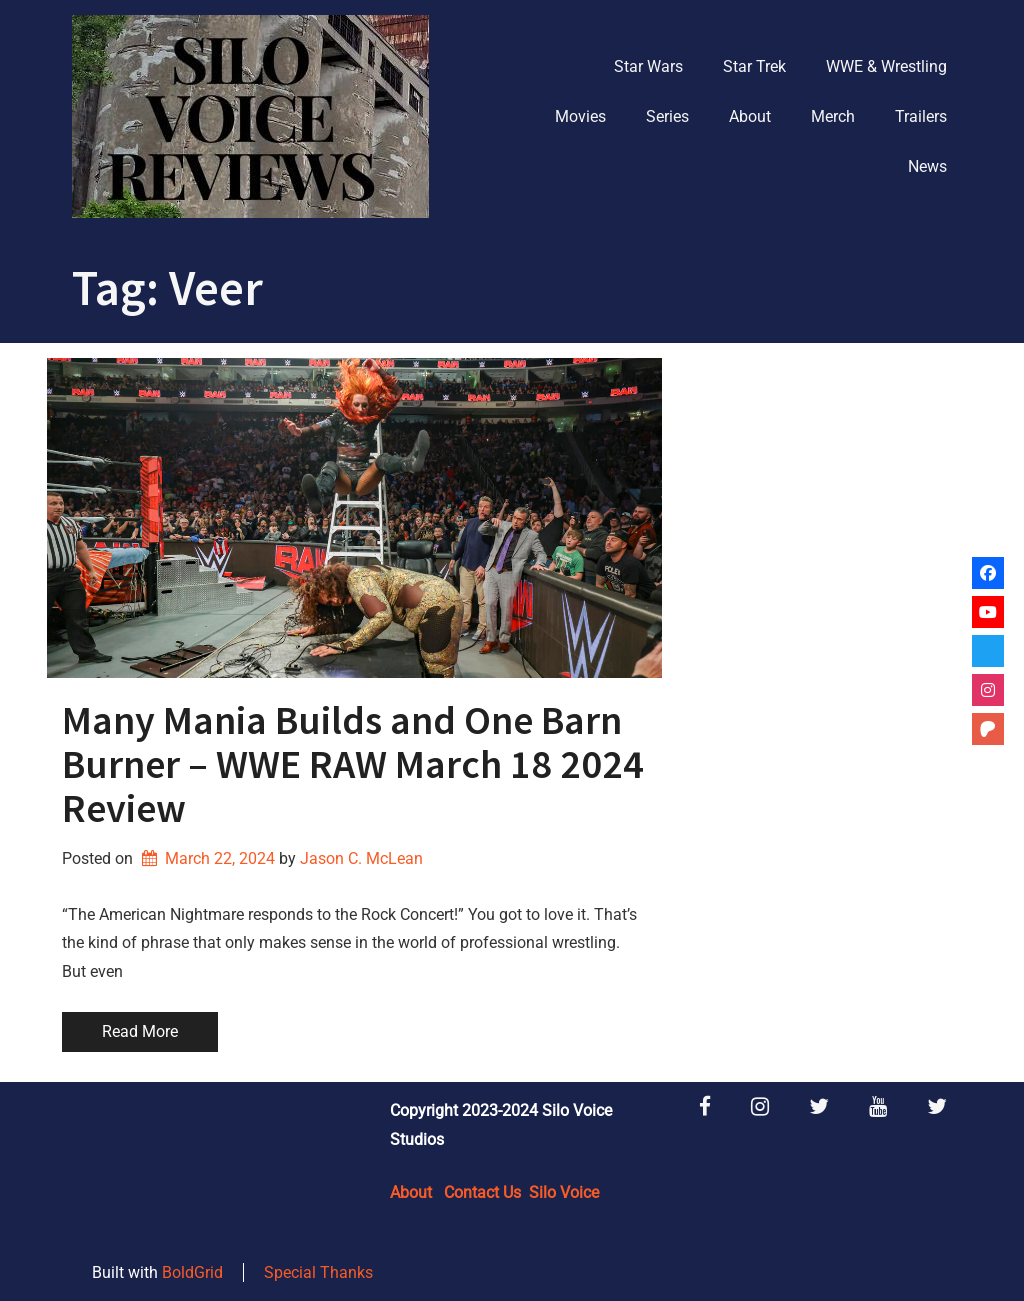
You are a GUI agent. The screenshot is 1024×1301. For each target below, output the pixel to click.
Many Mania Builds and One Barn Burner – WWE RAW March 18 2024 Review (353, 764)
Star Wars (648, 66)
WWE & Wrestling (886, 66)
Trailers (921, 116)
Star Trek (754, 66)
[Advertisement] (827, 483)
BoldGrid (192, 1272)
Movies (580, 116)
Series (667, 116)
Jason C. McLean (361, 858)
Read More (140, 1031)
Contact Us (482, 1192)
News (927, 166)
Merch (833, 116)
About (750, 116)
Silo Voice (564, 1192)
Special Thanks (318, 1272)
